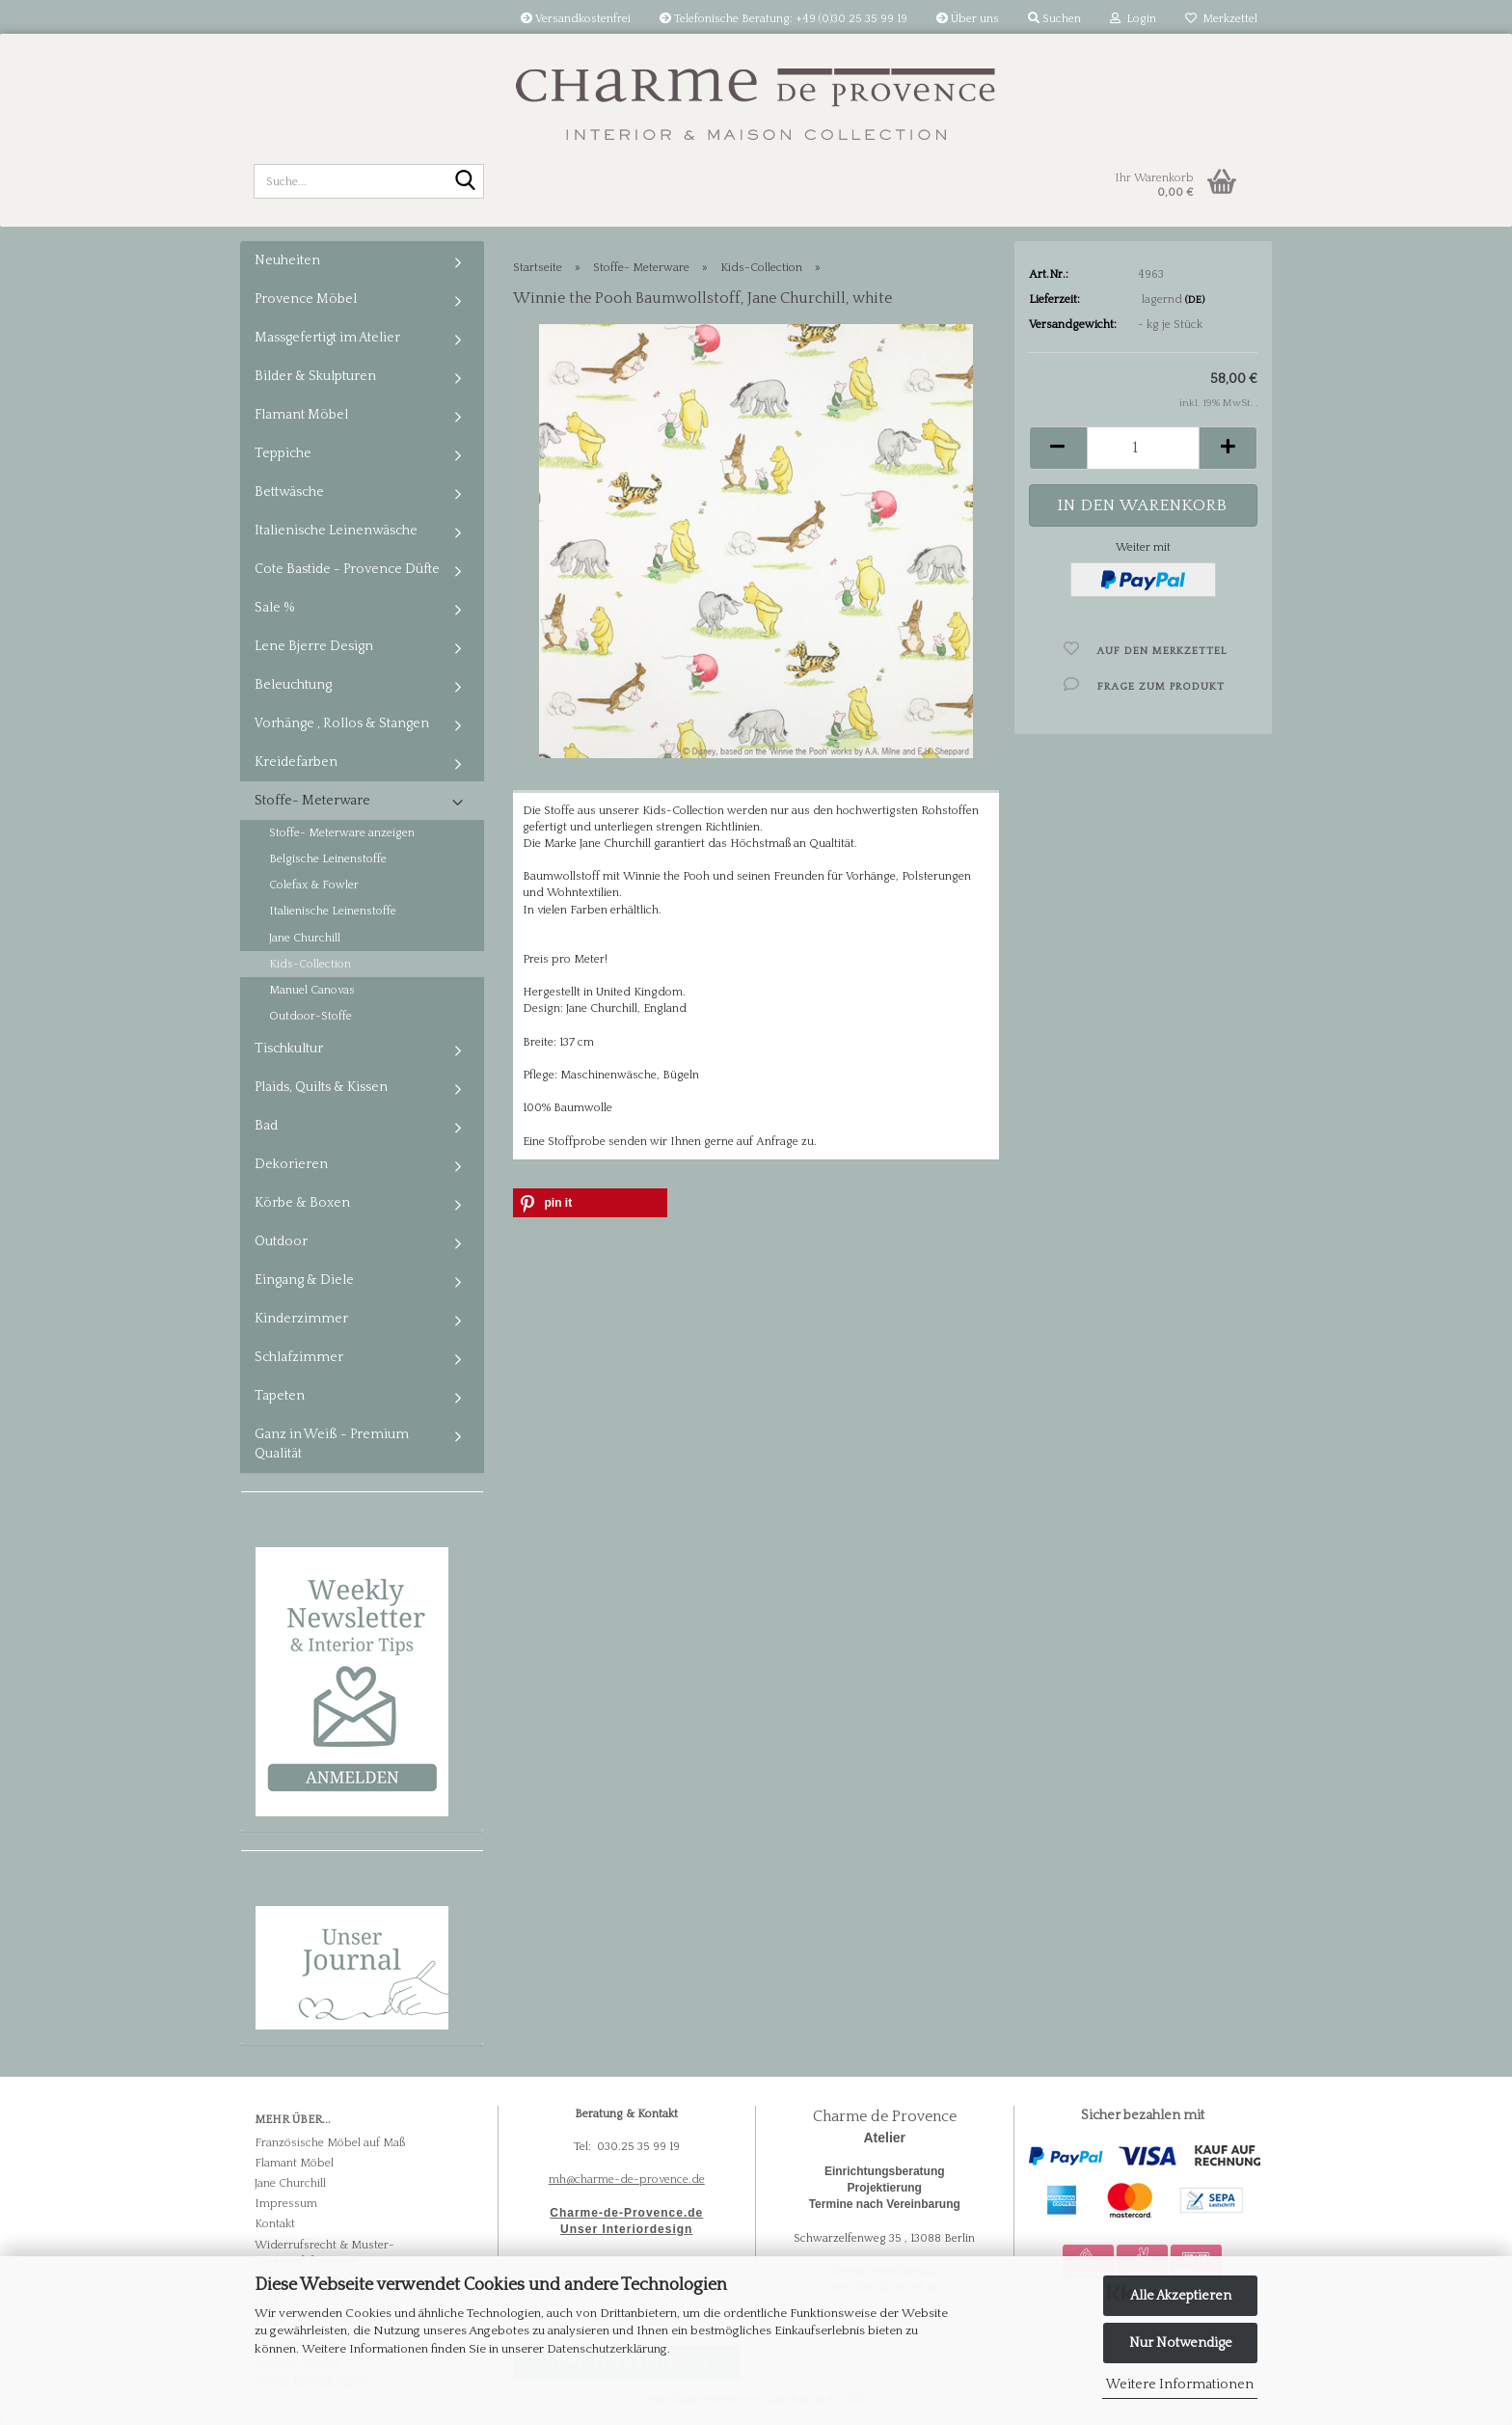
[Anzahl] (1143, 448)
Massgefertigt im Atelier (327, 337)
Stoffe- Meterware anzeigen (342, 833)
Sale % (275, 607)
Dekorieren (291, 1164)
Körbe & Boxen (302, 1203)
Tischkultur (289, 1048)
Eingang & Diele (304, 1280)
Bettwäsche (289, 492)
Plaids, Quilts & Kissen (321, 1087)
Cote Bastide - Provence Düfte (347, 569)
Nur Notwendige (1180, 2343)
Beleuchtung (293, 685)
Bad (266, 1125)
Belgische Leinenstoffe (328, 859)
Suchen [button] (1054, 19)
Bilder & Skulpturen (315, 376)
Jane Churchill (304, 938)
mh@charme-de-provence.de (627, 2179)
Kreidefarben (296, 762)
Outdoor (281, 1241)
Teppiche (283, 453)
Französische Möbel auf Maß (330, 2143)
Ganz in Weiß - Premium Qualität (332, 1444)
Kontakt (275, 2224)
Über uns (967, 19)
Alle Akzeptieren (1180, 2295)
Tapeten (280, 1395)
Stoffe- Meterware (312, 800)
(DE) (1194, 300)
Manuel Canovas (312, 990)
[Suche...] (465, 182)
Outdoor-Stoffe (310, 1016)
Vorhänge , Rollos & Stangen (342, 723)
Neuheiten (287, 260)
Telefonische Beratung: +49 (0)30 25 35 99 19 (783, 19)
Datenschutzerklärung (607, 2349)
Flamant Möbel (301, 414)
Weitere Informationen (1180, 2384)
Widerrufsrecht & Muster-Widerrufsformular (324, 2253)
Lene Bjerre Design (314, 646)
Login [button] (1133, 19)
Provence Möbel (306, 299)
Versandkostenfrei (576, 19)
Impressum (286, 2203)
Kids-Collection (310, 964)
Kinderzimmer (301, 1318)
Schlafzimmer (299, 1357)
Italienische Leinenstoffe (332, 911)
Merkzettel (1221, 19)
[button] (1058, 448)
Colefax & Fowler (314, 885)
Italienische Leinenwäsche (336, 530)
